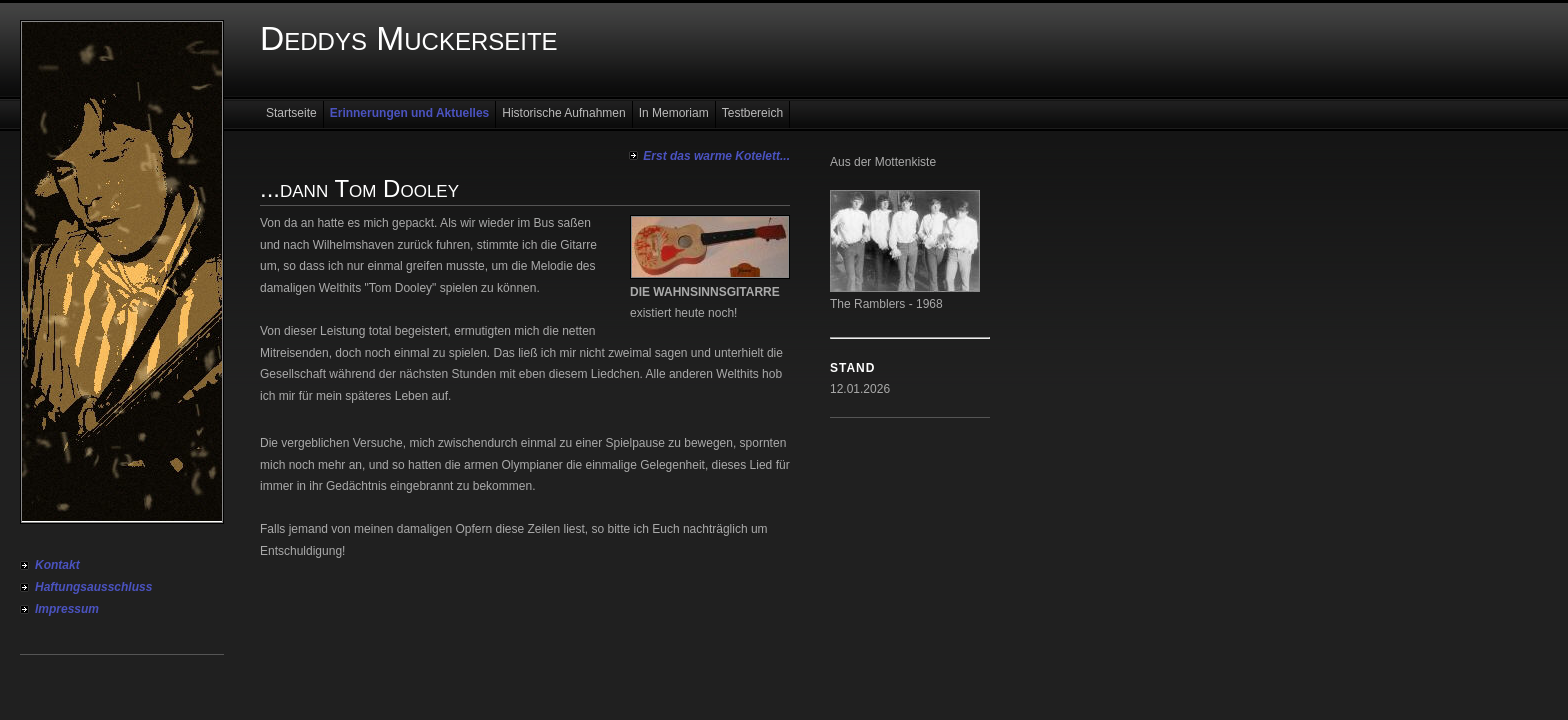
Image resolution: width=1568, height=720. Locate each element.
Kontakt (57, 565)
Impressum (67, 609)
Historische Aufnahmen (563, 113)
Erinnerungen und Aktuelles (410, 113)
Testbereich (752, 113)
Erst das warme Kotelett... (716, 156)
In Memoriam (674, 113)
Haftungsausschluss (93, 587)
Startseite (291, 113)
